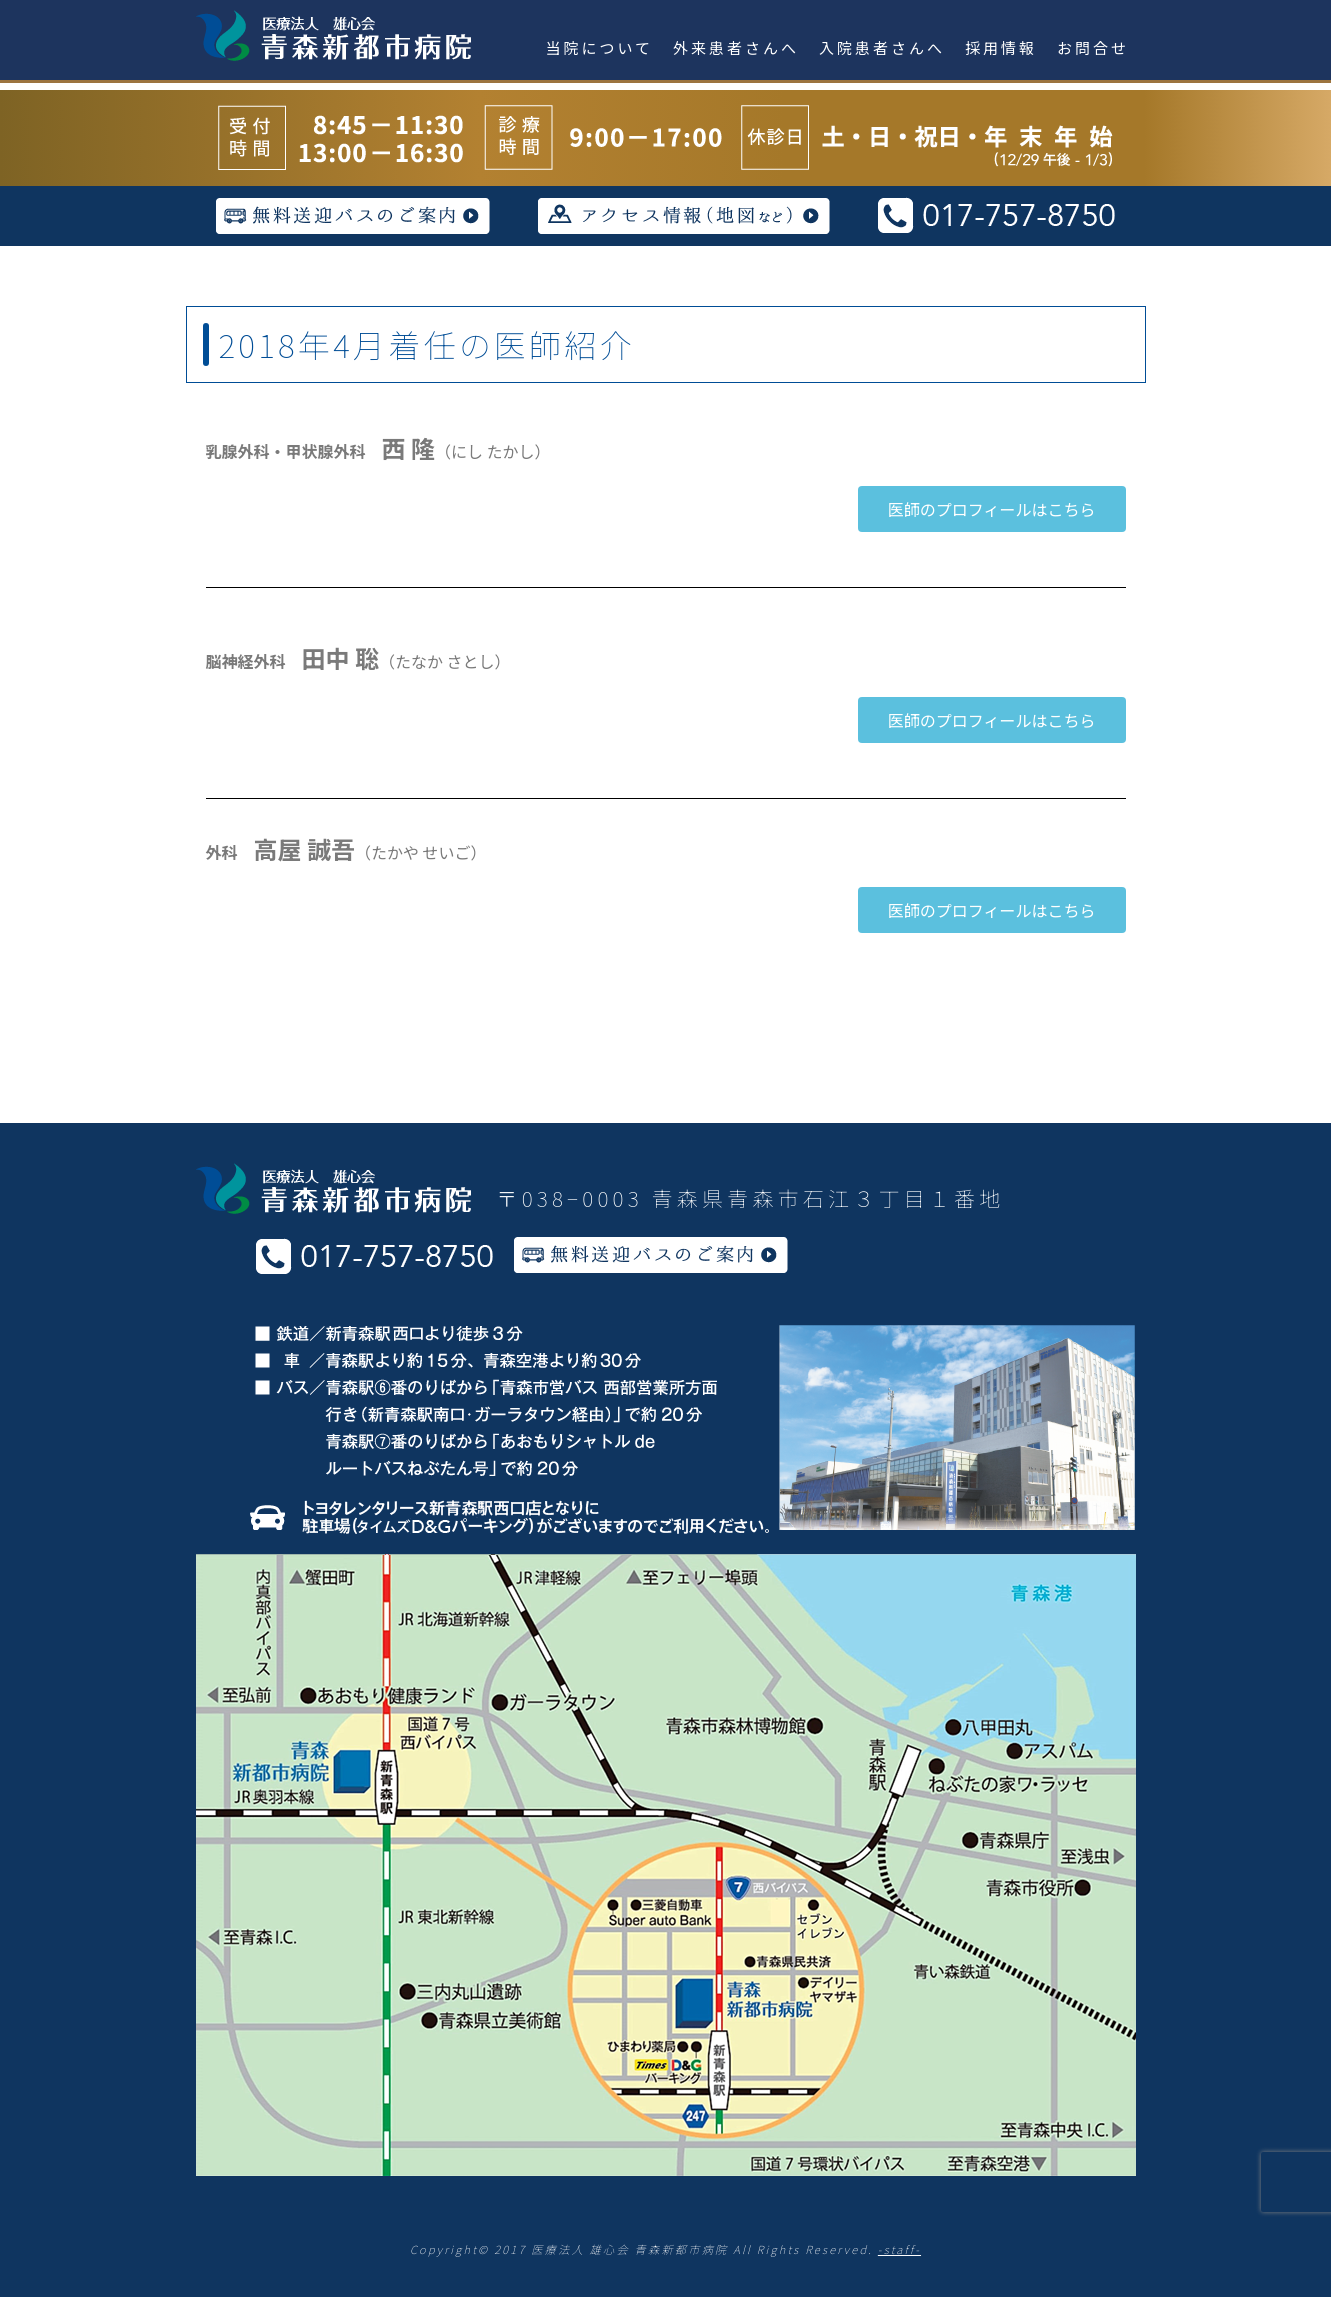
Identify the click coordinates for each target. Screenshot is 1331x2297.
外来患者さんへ (736, 47)
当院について (600, 47)
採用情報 (1001, 47)
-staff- (899, 2249)
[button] (992, 509)
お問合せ (1093, 47)
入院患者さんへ (882, 47)
